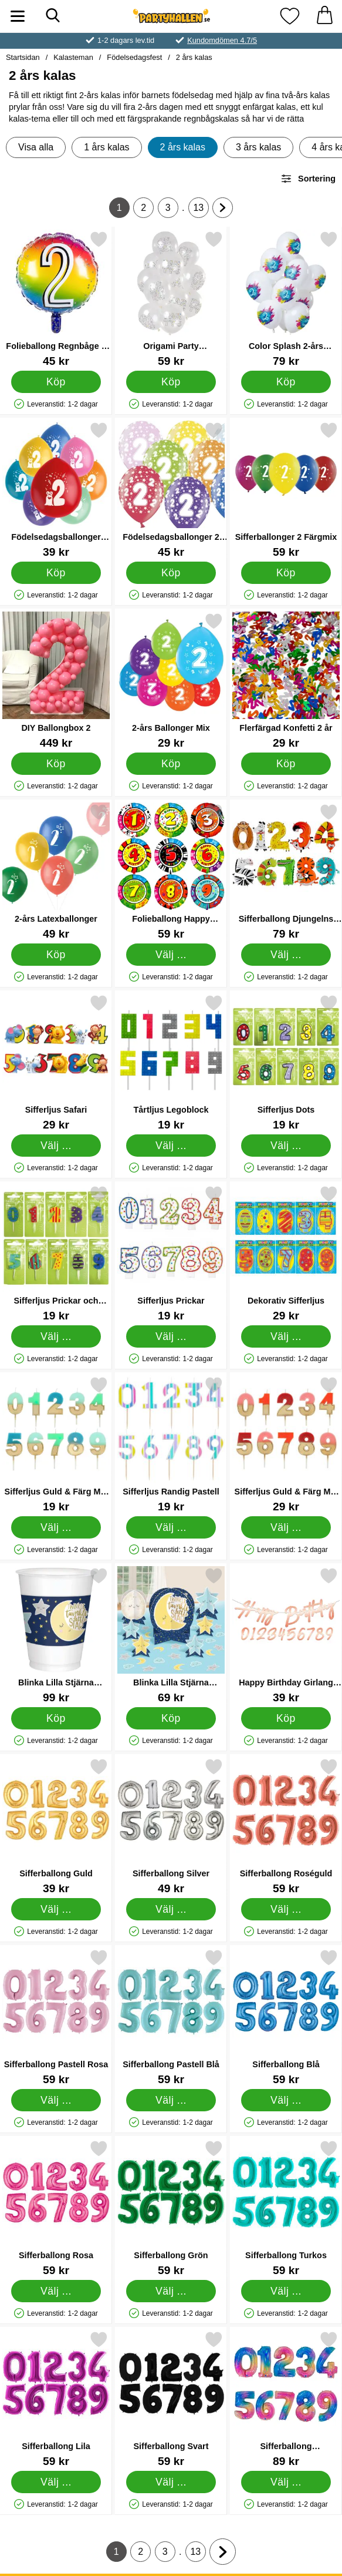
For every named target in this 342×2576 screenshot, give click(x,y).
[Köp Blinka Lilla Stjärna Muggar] (56, 1718)
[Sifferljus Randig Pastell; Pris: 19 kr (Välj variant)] (171, 1444)
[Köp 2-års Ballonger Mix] (171, 764)
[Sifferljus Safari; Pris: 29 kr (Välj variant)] (56, 1062)
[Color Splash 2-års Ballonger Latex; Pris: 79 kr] (286, 299)
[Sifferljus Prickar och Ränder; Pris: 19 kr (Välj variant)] (56, 1253)
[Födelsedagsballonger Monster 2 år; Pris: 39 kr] (56, 490)
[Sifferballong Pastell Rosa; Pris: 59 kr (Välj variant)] (56, 2017)
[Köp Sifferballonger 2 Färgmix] (286, 573)
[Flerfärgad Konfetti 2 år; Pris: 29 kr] (286, 681)
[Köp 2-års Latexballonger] (56, 954)
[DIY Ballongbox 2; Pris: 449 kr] (56, 681)
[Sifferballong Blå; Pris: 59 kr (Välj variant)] (286, 2017)
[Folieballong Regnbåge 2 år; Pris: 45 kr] (56, 299)
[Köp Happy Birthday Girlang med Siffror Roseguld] (286, 1718)
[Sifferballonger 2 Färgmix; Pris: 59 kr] (286, 490)
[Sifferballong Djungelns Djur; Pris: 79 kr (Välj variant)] (286, 871)
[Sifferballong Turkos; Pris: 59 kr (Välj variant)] (286, 2208)
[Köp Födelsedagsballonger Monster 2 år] (56, 573)
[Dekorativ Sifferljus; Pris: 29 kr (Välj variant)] (286, 1253)
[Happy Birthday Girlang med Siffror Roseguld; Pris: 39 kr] (286, 1635)
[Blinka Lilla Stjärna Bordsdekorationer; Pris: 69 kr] (171, 1635)
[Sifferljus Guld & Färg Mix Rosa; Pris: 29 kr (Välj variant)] (286, 1444)
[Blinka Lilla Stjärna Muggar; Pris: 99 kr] (56, 1635)
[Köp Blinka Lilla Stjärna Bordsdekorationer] (171, 1718)
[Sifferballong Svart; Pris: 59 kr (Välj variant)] (171, 2399)
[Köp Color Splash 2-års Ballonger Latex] (286, 382)
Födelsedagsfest (134, 57)
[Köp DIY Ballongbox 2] (56, 764)
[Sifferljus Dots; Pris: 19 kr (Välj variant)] (286, 1062)
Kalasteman (73, 57)
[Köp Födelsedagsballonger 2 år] (171, 573)
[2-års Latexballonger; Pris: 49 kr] (56, 871)
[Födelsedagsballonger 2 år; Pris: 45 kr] (171, 490)
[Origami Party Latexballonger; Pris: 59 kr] (171, 299)
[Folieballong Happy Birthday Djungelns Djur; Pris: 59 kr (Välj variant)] (171, 871)
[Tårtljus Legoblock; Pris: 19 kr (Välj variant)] (171, 1062)
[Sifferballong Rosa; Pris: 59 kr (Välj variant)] (56, 2208)
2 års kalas (194, 57)
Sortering (308, 178)
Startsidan (23, 57)
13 (200, 210)
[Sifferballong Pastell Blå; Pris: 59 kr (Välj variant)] (171, 2017)
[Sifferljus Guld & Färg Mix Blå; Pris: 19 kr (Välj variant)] (56, 1444)
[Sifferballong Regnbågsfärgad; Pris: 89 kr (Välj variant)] (286, 2399)
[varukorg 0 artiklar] (324, 16)
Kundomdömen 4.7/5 (222, 40)
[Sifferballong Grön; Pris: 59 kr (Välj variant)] (171, 2208)
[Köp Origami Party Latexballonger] (171, 382)
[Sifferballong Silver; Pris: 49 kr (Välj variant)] (171, 1826)
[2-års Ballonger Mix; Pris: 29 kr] (171, 681)
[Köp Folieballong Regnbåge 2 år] (56, 382)
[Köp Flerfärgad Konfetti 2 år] (286, 764)
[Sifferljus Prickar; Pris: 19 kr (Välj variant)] (171, 1253)
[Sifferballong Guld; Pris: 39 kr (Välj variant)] (56, 1826)
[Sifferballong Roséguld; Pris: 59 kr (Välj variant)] (286, 1826)
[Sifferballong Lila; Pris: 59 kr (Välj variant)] (56, 2399)
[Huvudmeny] (17, 16)
